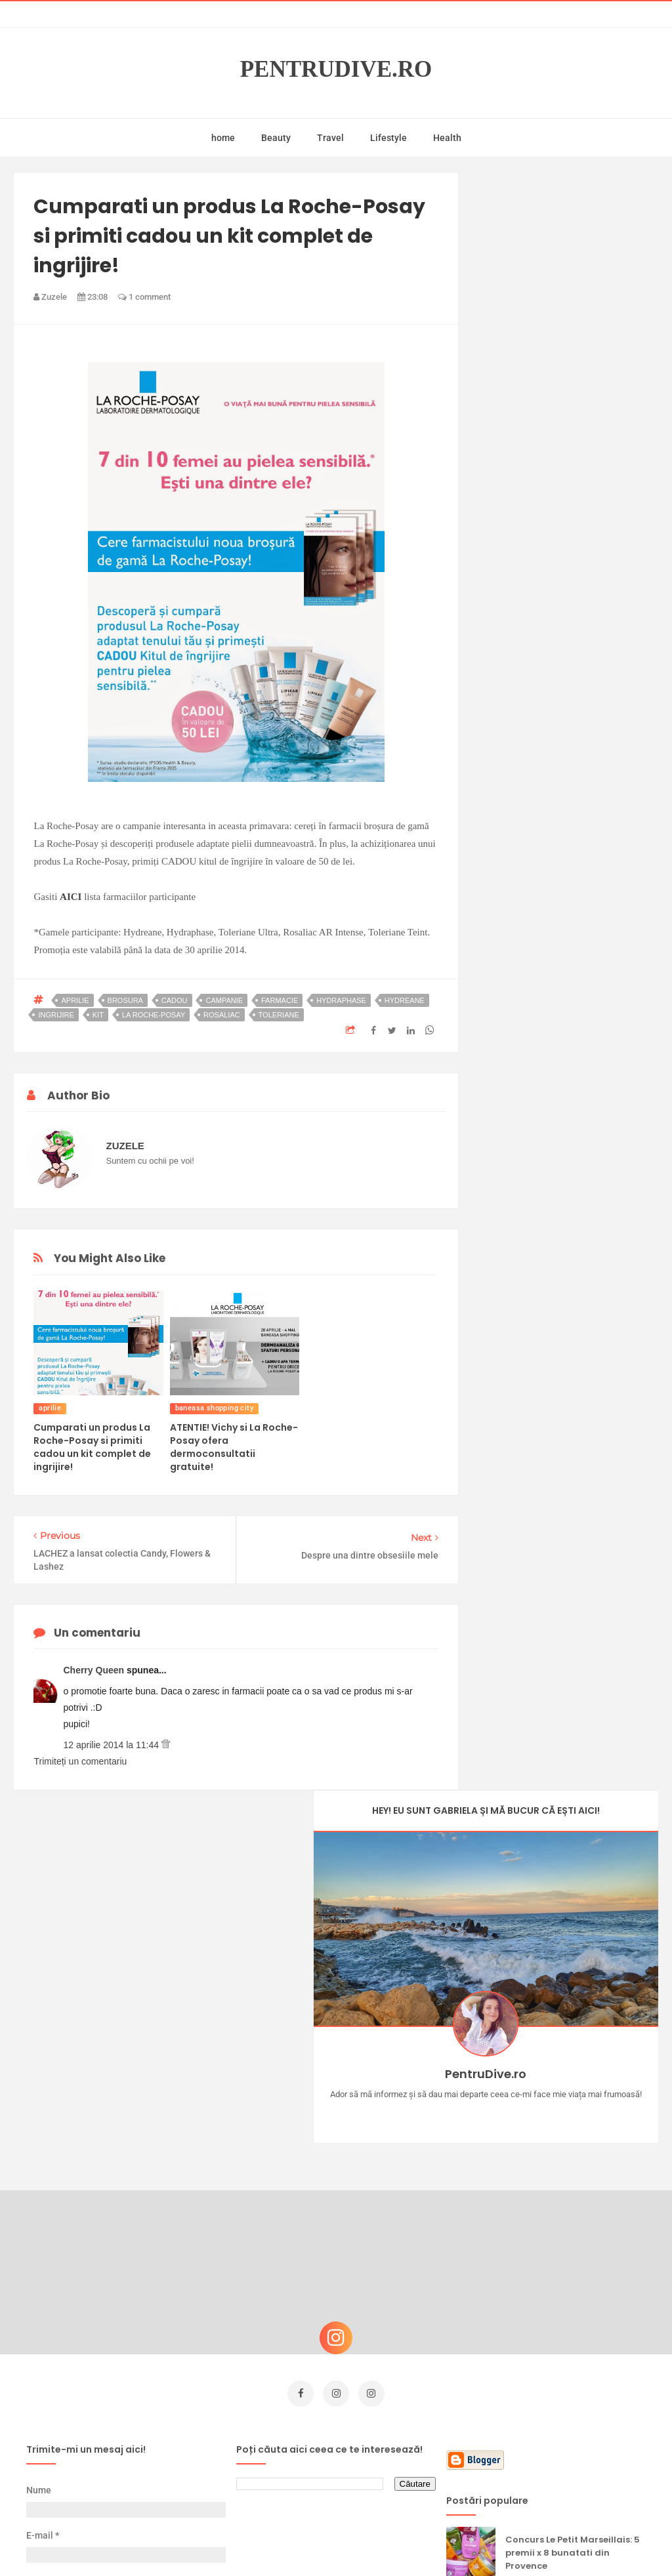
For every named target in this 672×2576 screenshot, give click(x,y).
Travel (330, 138)
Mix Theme (445, 2541)
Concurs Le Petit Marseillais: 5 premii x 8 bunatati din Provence (572, 2175)
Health (447, 138)
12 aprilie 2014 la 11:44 (112, 1745)
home (223, 138)
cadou (174, 1000)
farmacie (279, 1000)
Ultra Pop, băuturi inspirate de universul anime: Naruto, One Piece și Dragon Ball (574, 2370)
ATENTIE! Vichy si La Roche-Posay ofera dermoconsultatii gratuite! (234, 1447)
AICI (70, 896)
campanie (224, 1000)
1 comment (144, 297)
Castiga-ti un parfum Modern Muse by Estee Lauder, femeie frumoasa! (574, 2241)
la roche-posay (153, 1015)
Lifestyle (388, 138)
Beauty (276, 138)
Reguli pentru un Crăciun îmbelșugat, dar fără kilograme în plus (562, 2436)
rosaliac (221, 1015)
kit (98, 1015)
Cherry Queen (94, 1670)
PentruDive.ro (336, 69)
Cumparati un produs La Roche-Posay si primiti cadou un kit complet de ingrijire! (92, 1447)
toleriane (279, 1015)
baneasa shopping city (214, 1408)
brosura (125, 1000)
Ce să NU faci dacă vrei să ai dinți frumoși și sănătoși (570, 2301)
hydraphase (341, 1000)
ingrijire (56, 1015)
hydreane (405, 1000)
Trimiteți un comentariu (80, 1761)
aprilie (75, 1000)
